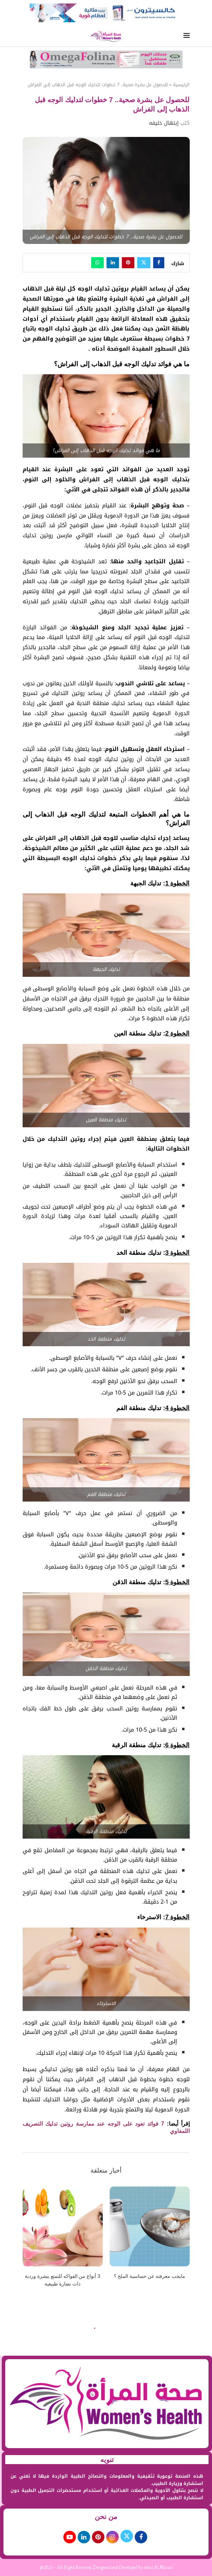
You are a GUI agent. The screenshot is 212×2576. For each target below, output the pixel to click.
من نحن (106, 2516)
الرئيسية (181, 85)
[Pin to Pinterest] (128, 262)
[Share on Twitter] (143, 262)
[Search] (25, 36)
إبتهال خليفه (164, 123)
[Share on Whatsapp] (97, 262)
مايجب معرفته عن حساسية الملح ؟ (149, 2276)
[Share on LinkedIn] (113, 262)
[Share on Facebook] (158, 262)
